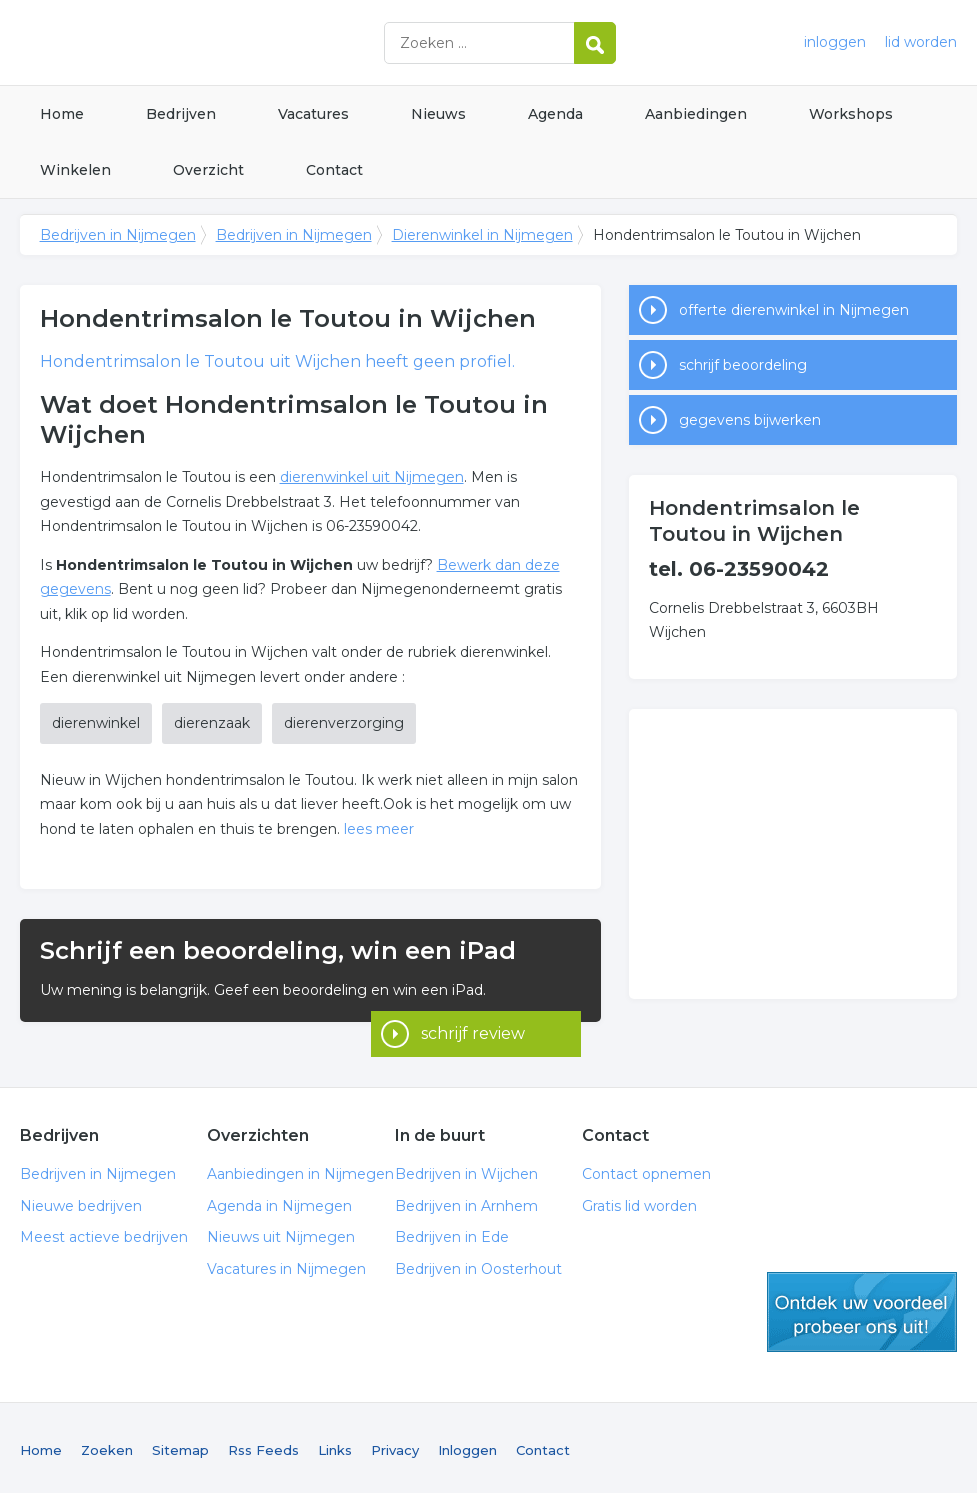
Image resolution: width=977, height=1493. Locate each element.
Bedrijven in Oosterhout (478, 1264)
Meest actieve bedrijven (104, 1232)
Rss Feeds (263, 1445)
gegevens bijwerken (750, 420)
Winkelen (75, 170)
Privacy (395, 1445)
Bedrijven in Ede (452, 1232)
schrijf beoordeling (743, 365)
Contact (334, 170)
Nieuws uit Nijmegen (281, 1232)
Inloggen (467, 1445)
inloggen (835, 42)
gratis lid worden (862, 1307)
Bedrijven (181, 114)
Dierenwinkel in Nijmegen (482, 235)
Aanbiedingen (696, 114)
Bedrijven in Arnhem (466, 1201)
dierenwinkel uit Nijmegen (372, 477)
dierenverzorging (344, 723)
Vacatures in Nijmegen (286, 1264)
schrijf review (473, 994)
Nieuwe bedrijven (81, 1201)
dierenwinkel (96, 723)
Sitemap (180, 1445)
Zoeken (107, 1445)
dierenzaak (212, 723)
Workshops (851, 114)
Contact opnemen (646, 1169)
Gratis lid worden (639, 1201)
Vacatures (313, 114)
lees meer (379, 829)
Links (335, 1445)
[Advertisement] (793, 854)
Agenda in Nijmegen (279, 1201)
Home (62, 114)
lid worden (921, 42)
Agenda (555, 114)
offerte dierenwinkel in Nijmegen (794, 310)
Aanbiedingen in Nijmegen (300, 1169)
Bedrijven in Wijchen (466, 1169)
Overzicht (208, 170)
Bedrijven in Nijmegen (270, 42)
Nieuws (438, 114)
